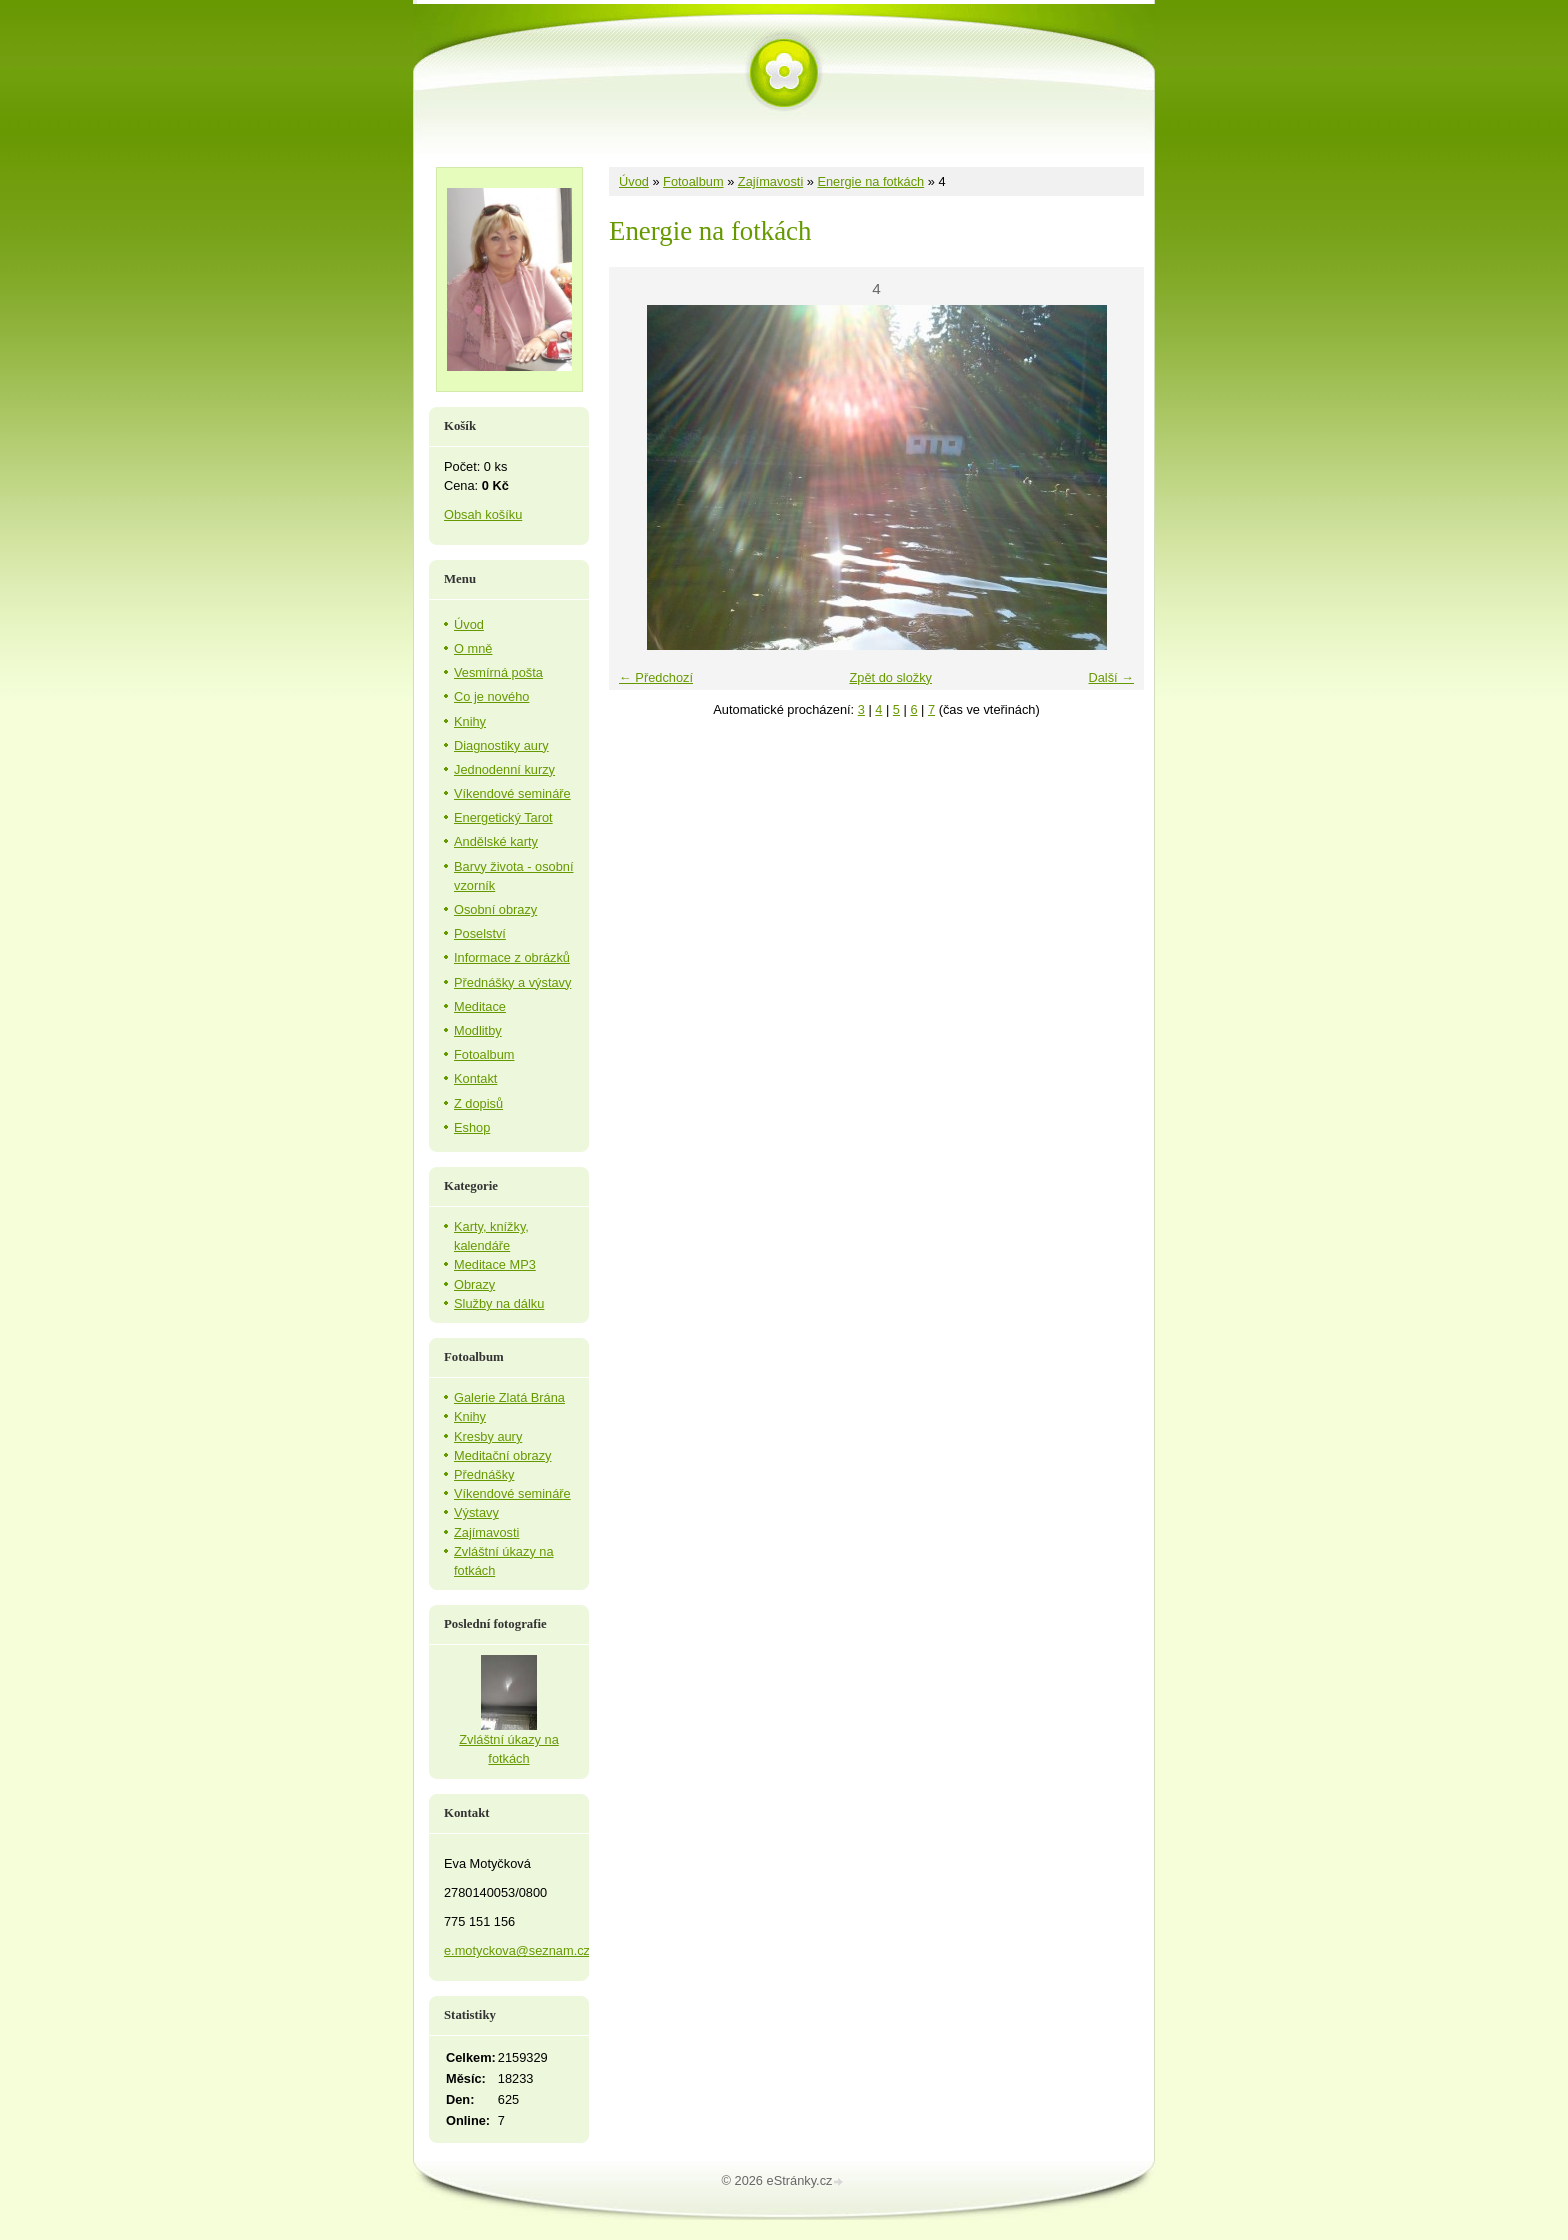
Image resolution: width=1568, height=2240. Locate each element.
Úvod (634, 181)
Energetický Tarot (503, 817)
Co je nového (491, 696)
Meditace (480, 1006)
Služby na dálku (499, 1303)
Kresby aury (488, 1436)
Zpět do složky (890, 677)
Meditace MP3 (495, 1264)
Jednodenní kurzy (504, 769)
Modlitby (478, 1030)
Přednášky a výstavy (512, 982)
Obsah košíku (483, 514)
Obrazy (474, 1284)
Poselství (480, 933)
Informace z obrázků (512, 957)
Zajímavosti (770, 181)
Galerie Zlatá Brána (509, 1397)
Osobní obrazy (495, 909)
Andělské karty (496, 841)
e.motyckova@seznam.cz (517, 1950)
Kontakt (475, 1078)
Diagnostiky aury (501, 745)
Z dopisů (478, 1103)
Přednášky (484, 1474)
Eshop (472, 1127)
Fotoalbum (693, 181)
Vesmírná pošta (498, 672)
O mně (473, 648)
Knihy (470, 721)
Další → (1111, 677)
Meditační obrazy (502, 1455)
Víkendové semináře (512, 793)
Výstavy (476, 1512)
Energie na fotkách (870, 181)
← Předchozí (656, 677)
